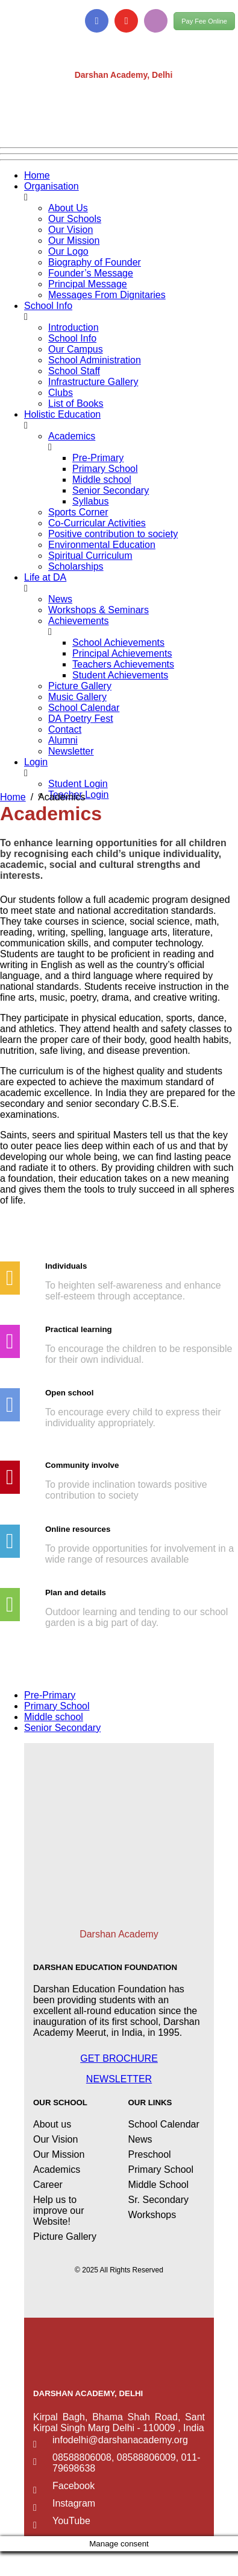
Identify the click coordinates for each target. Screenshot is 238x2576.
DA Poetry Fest (80, 718)
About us (52, 2124)
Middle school (101, 479)
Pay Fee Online (204, 21)
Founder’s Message (90, 273)
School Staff (74, 371)
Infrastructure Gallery (93, 382)
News (60, 599)
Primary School (104, 469)
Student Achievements (120, 675)
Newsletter (71, 751)
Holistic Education (62, 414)
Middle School (158, 2184)
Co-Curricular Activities (97, 523)
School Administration (94, 360)
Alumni (63, 740)
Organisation (51, 186)
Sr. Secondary (158, 2200)
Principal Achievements (122, 653)
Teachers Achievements (123, 664)
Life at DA (45, 577)
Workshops (152, 2215)
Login (36, 762)
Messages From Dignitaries (107, 295)
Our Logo (68, 251)
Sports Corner (78, 512)
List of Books (76, 403)
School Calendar (83, 708)
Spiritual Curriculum (90, 555)
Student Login (78, 784)
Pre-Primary (98, 458)
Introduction (73, 327)
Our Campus (75, 349)
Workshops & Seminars (98, 610)
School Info (48, 306)
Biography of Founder (94, 262)
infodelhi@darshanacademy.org (120, 2440)
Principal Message (87, 284)
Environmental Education (101, 545)
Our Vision (70, 230)
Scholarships (76, 566)
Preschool (149, 2154)
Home (37, 175)
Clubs (60, 392)
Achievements (78, 621)
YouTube (71, 2521)
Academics (71, 436)
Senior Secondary (110, 490)
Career (48, 2184)
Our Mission (73, 240)
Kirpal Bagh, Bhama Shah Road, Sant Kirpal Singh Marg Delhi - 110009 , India (119, 2422)
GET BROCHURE (119, 2058)
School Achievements (118, 642)
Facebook (73, 2486)
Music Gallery (77, 697)
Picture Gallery (79, 686)
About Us (68, 208)
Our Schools (74, 219)
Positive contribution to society (113, 534)
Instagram (73, 2503)
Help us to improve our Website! (58, 2211)
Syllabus (90, 501)
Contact (64, 729)
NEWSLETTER (119, 2079)
